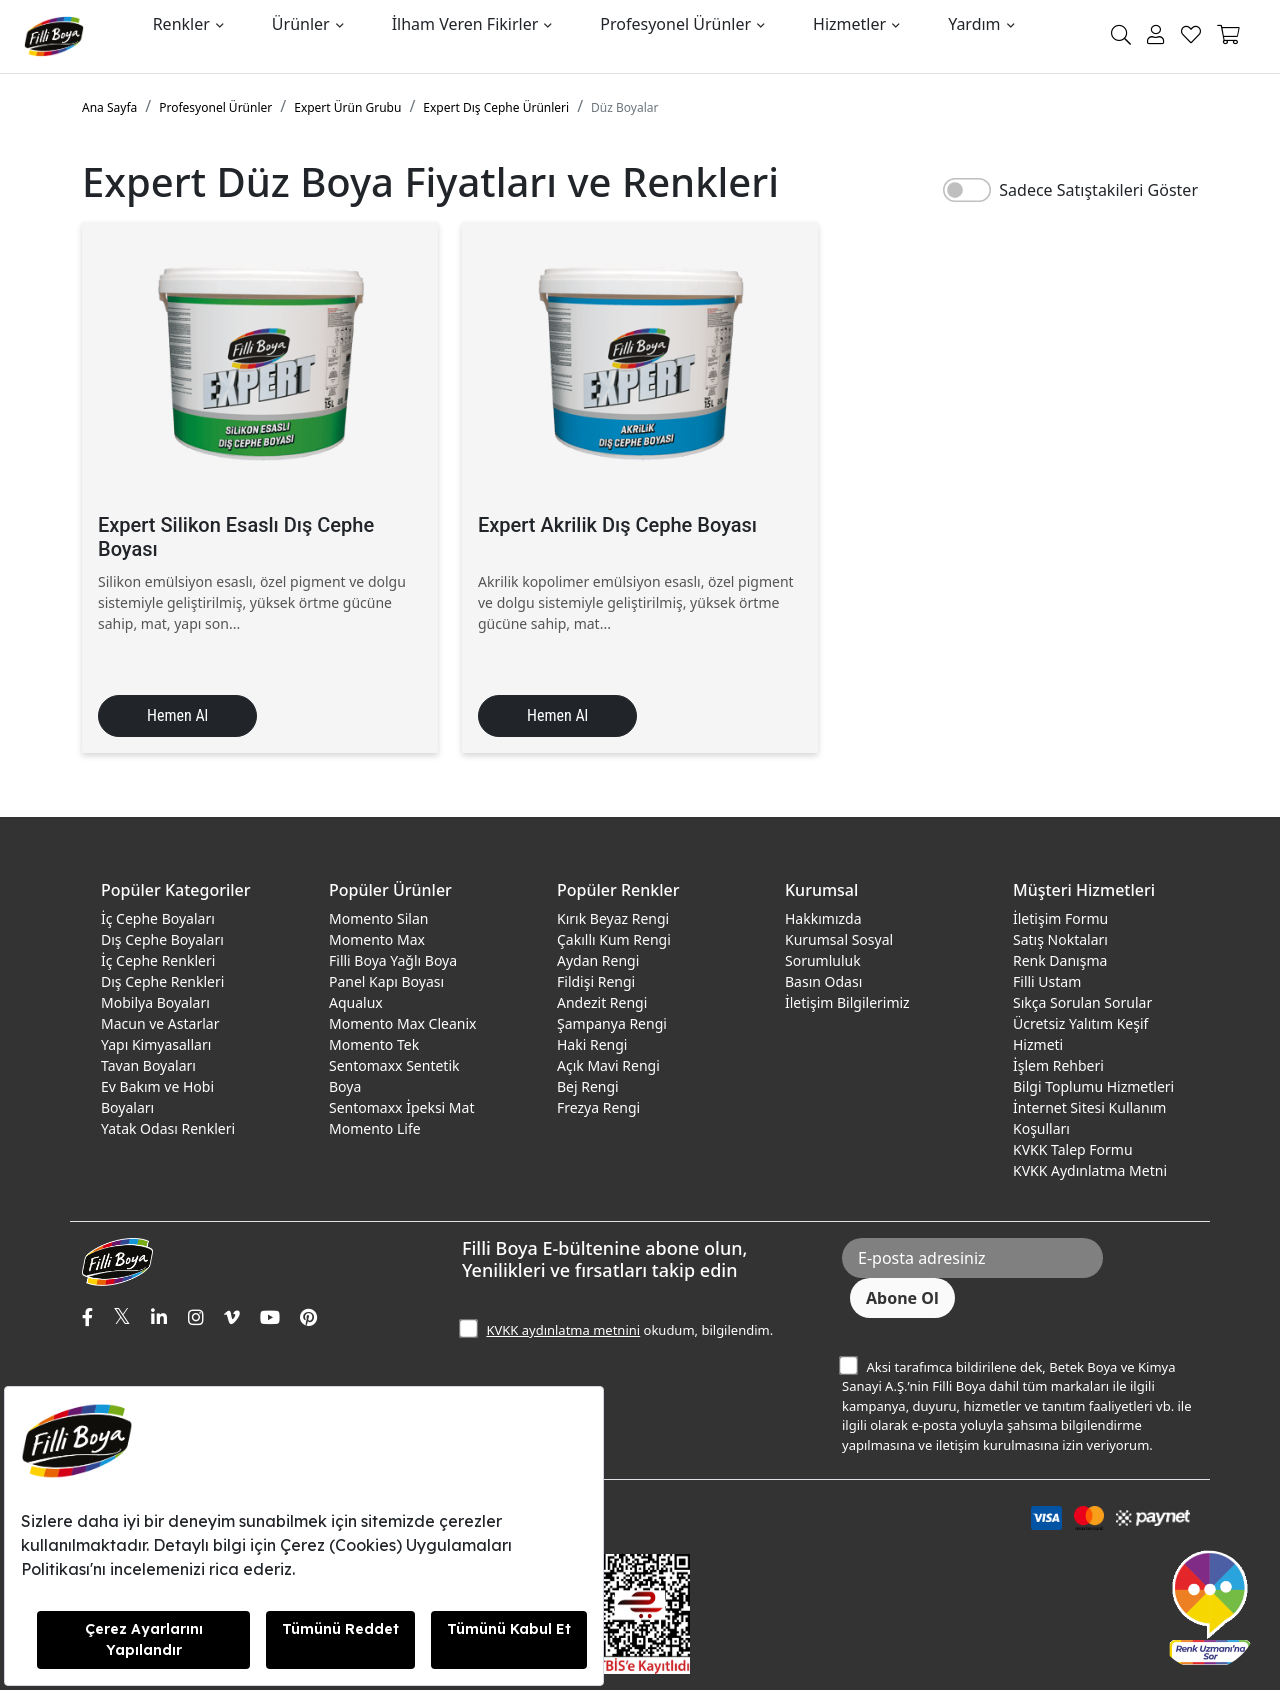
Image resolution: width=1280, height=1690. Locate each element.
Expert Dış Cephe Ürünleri (496, 107)
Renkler (181, 24)
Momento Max (377, 939)
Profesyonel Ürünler (675, 24)
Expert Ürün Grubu (347, 107)
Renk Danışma (1060, 960)
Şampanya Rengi (612, 1023)
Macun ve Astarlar (160, 1023)
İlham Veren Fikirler (465, 24)
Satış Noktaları (1060, 939)
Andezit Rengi (602, 1002)
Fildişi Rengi (596, 981)
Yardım (974, 24)
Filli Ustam (1047, 981)
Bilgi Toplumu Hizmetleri (1093, 1086)
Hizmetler (849, 24)
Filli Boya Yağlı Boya (393, 960)
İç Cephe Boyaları (158, 918)
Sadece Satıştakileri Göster (1098, 190)
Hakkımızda (823, 918)
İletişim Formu (1060, 918)
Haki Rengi (592, 1044)
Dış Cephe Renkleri (162, 981)
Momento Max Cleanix (402, 1023)
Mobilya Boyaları (155, 1002)
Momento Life (375, 1128)
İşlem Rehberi (1058, 1065)
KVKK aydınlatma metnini (563, 1330)
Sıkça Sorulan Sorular (1082, 1002)
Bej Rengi (588, 1086)
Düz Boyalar (624, 107)
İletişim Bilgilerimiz (847, 1002)
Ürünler (301, 24)
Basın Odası (823, 981)
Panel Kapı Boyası (386, 981)
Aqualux (356, 1002)
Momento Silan (378, 918)
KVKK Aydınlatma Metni (1090, 1170)
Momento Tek (374, 1044)
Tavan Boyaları (148, 1065)
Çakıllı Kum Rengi (614, 939)
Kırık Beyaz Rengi (613, 918)
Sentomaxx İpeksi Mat (401, 1107)
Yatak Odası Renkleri (168, 1128)
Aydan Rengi (598, 960)
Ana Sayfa (109, 107)
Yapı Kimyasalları (156, 1044)
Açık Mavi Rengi (608, 1065)
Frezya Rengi (598, 1107)
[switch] (967, 190)
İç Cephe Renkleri (158, 960)
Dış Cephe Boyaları (162, 939)
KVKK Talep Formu (1073, 1149)
